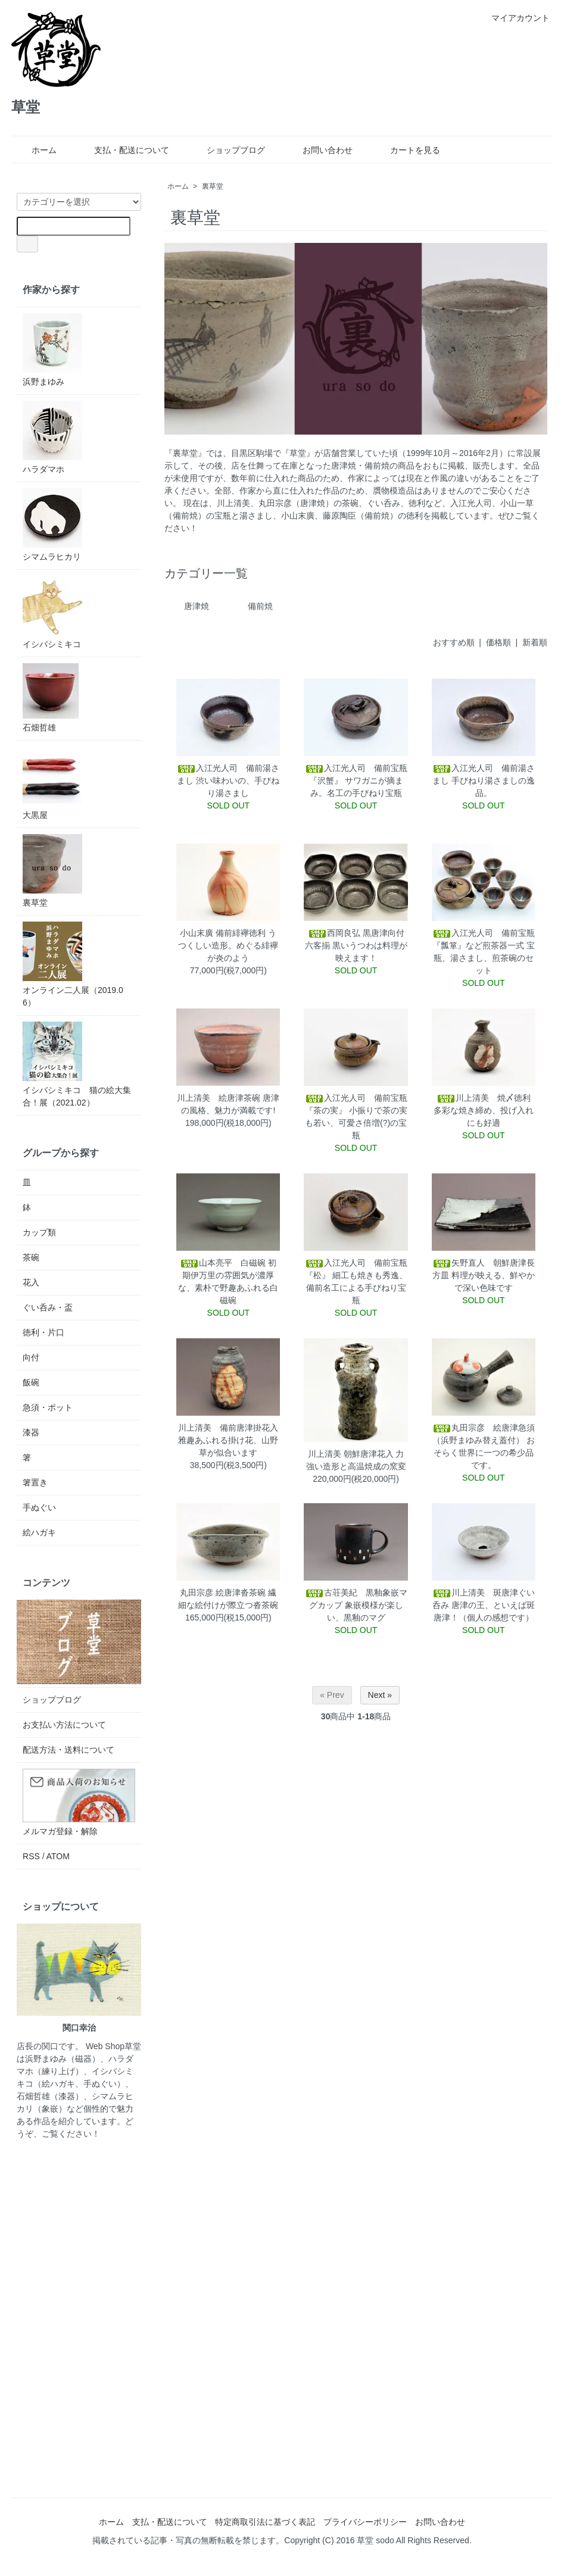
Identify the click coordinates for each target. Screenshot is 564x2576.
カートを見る (406, 150)
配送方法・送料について (68, 1749)
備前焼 (260, 606)
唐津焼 (196, 606)
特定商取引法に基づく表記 (265, 2522)
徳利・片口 (43, 1332)
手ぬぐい (39, 1507)
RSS (31, 1856)
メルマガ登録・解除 (60, 1831)
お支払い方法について (64, 1724)
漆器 (31, 1432)
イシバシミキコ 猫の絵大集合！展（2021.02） (77, 1064)
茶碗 (31, 1257)
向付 (31, 1357)
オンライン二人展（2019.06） (73, 964)
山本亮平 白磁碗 (223, 1262)
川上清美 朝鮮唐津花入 (351, 1454)
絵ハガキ (39, 1532)
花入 (31, 1282)
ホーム (35, 150)
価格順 (498, 642)
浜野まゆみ (52, 349)
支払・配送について (123, 150)
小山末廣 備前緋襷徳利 (223, 933)
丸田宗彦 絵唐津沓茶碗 (223, 1592)
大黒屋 (52, 783)
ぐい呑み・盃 (48, 1307)
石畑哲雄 (51, 697)
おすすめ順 (454, 642)
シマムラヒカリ (52, 524)
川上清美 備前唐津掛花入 (228, 1427)
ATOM (58, 1856)
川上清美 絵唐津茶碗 (218, 1098)
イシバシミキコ (52, 612)
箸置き (35, 1482)
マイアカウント (514, 18)
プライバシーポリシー (365, 2522)
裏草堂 (212, 186)
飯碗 (31, 1382)
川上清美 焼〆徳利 (484, 1098)
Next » (380, 1695)
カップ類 (39, 1232)
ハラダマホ (52, 437)
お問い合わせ (319, 150)
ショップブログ (227, 150)
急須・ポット (48, 1407)
